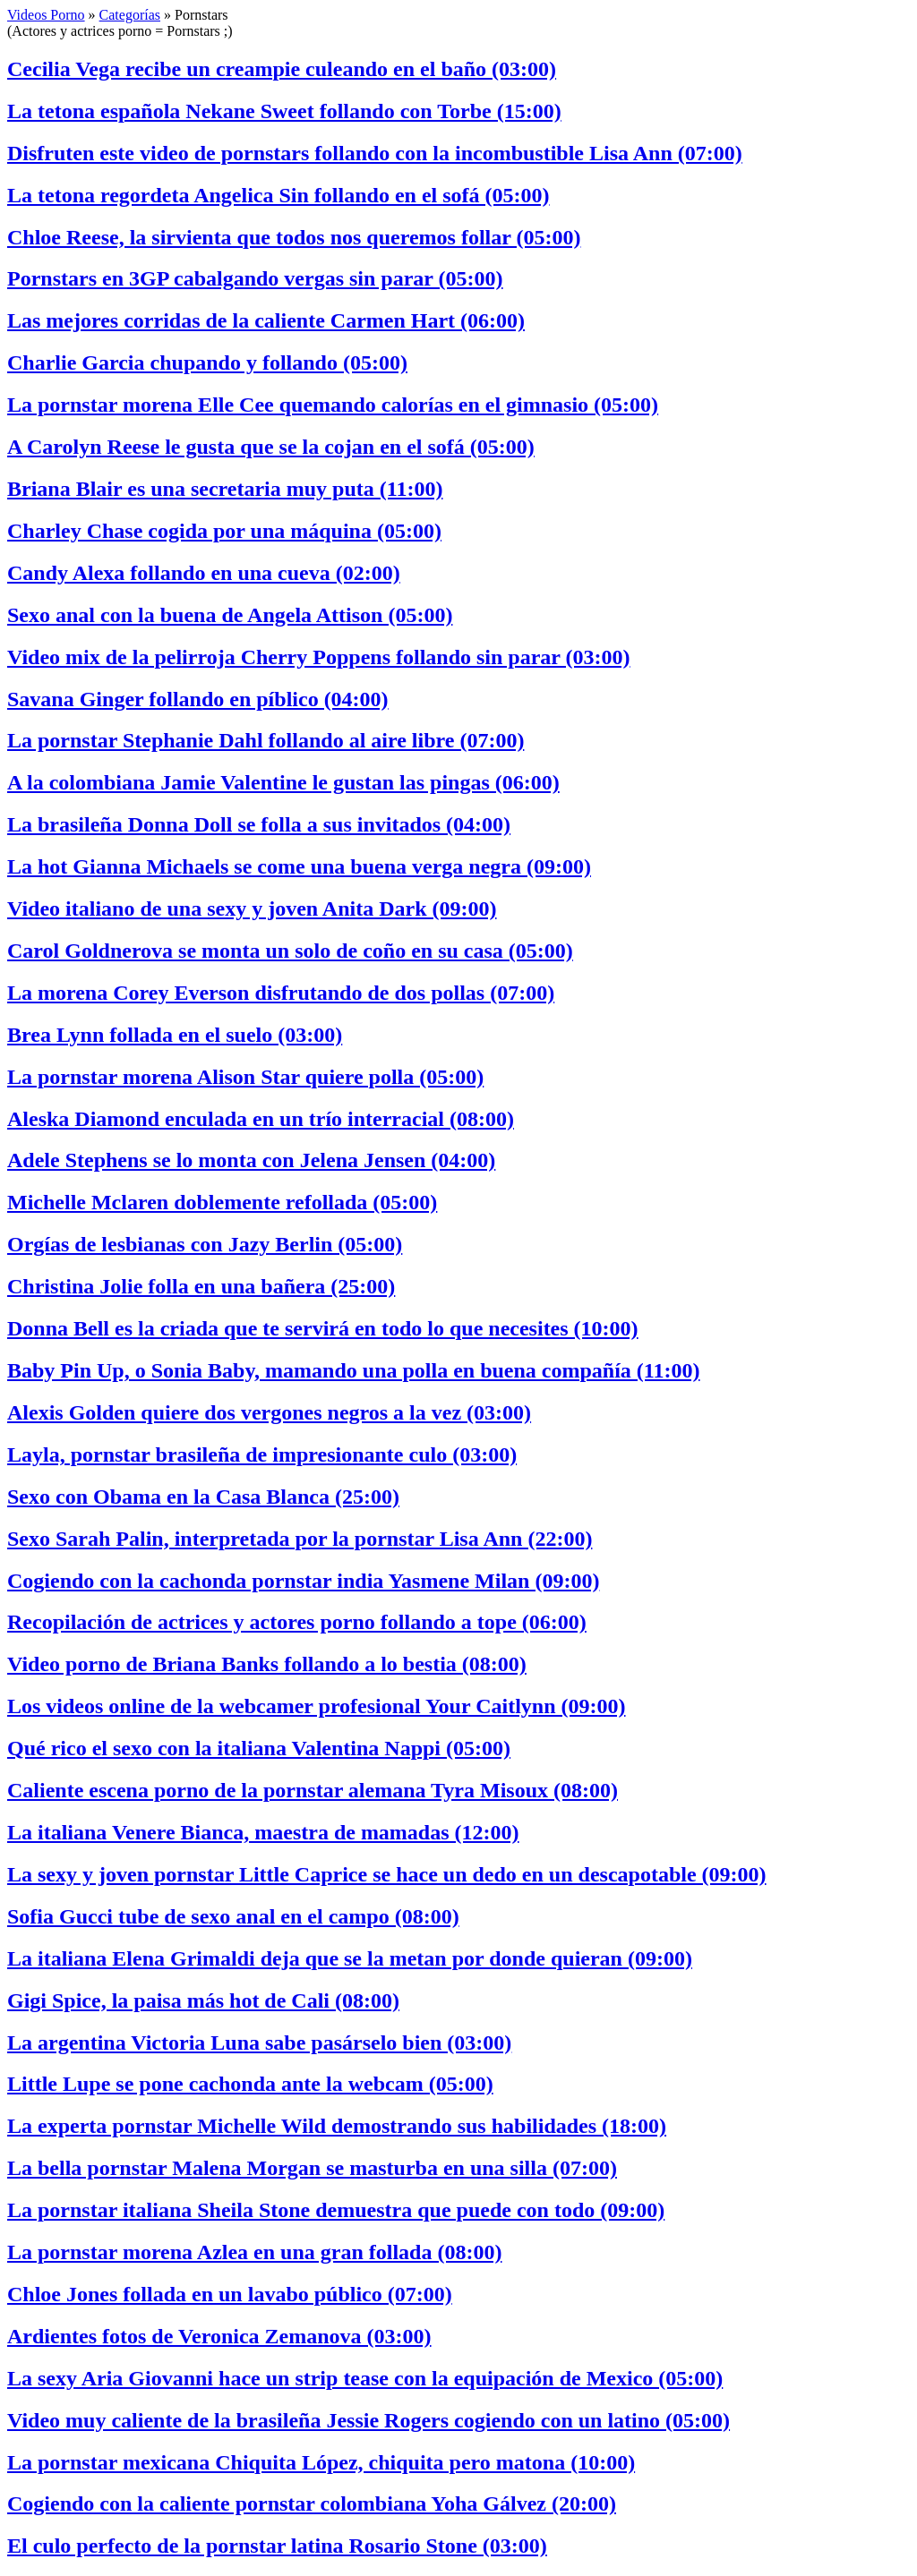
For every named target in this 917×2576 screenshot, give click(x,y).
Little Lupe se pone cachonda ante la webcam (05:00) (250, 2083)
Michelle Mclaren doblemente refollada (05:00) (222, 1202)
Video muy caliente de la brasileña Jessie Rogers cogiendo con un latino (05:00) (368, 2420)
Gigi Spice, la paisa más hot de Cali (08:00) (203, 2000)
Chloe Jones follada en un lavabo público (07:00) (229, 2294)
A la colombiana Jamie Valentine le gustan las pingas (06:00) (283, 782)
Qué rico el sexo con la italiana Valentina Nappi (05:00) (258, 1748)
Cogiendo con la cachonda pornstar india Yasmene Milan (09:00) (303, 1580)
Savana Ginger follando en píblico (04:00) (198, 699)
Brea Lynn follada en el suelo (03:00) (174, 1034)
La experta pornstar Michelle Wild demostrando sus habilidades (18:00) (336, 2125)
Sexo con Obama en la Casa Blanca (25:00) (203, 1496)
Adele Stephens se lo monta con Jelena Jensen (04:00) (251, 1160)
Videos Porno (46, 14)
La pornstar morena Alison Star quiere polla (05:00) (245, 1076)
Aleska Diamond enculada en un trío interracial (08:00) (260, 1118)
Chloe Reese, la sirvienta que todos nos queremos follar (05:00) (293, 237)
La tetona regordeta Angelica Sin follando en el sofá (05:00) (278, 195)
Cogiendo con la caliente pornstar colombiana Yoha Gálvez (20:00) (311, 2503)
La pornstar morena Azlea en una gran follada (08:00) (254, 2252)
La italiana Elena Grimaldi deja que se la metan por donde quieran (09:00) (349, 1958)
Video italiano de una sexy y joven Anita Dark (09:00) (251, 908)
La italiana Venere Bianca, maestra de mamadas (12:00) (263, 1832)
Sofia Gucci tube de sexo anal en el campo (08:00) (233, 1916)
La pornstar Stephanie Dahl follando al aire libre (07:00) (265, 740)
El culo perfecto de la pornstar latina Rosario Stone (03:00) (277, 2545)
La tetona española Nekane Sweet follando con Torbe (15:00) (284, 111)
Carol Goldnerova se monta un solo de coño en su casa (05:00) (290, 950)
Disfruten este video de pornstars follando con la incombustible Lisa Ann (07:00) (374, 153)
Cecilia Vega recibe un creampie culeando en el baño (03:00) (281, 69)
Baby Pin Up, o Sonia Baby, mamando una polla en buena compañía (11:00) (353, 1370)
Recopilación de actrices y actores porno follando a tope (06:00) (297, 1621)
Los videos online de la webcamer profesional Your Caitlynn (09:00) (316, 1706)
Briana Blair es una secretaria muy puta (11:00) (224, 488)
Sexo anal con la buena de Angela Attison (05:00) (229, 615)
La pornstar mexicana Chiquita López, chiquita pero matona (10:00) (321, 2462)
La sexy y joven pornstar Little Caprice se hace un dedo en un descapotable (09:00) (387, 1874)
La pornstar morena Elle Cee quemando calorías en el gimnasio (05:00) (332, 404)
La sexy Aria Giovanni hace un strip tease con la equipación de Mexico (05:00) (365, 2378)
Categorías (129, 14)
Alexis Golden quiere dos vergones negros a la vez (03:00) (269, 1412)
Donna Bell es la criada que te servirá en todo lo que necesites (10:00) (322, 1328)
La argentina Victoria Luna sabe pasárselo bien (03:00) (259, 2042)
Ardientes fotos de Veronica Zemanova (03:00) (219, 2336)
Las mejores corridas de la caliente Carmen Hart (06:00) (266, 320)
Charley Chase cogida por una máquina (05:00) (224, 530)
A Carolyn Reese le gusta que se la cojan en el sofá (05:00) (271, 446)
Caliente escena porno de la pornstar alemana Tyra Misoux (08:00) (312, 1790)
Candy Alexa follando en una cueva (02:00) (203, 572)
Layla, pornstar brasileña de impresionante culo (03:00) (262, 1454)
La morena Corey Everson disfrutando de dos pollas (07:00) (280, 992)
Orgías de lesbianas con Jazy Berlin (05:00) (204, 1244)
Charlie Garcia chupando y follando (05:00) (207, 362)
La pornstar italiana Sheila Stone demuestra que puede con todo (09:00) (335, 2210)
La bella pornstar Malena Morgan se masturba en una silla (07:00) (312, 2167)
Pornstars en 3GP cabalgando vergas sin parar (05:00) (255, 278)
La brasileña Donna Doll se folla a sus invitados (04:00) (258, 824)
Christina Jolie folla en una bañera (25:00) (201, 1286)
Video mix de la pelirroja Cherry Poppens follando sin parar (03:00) (318, 657)
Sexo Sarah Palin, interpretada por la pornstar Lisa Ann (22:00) (299, 1538)
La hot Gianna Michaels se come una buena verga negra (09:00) (299, 866)
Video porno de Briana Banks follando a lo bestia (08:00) (267, 1664)
